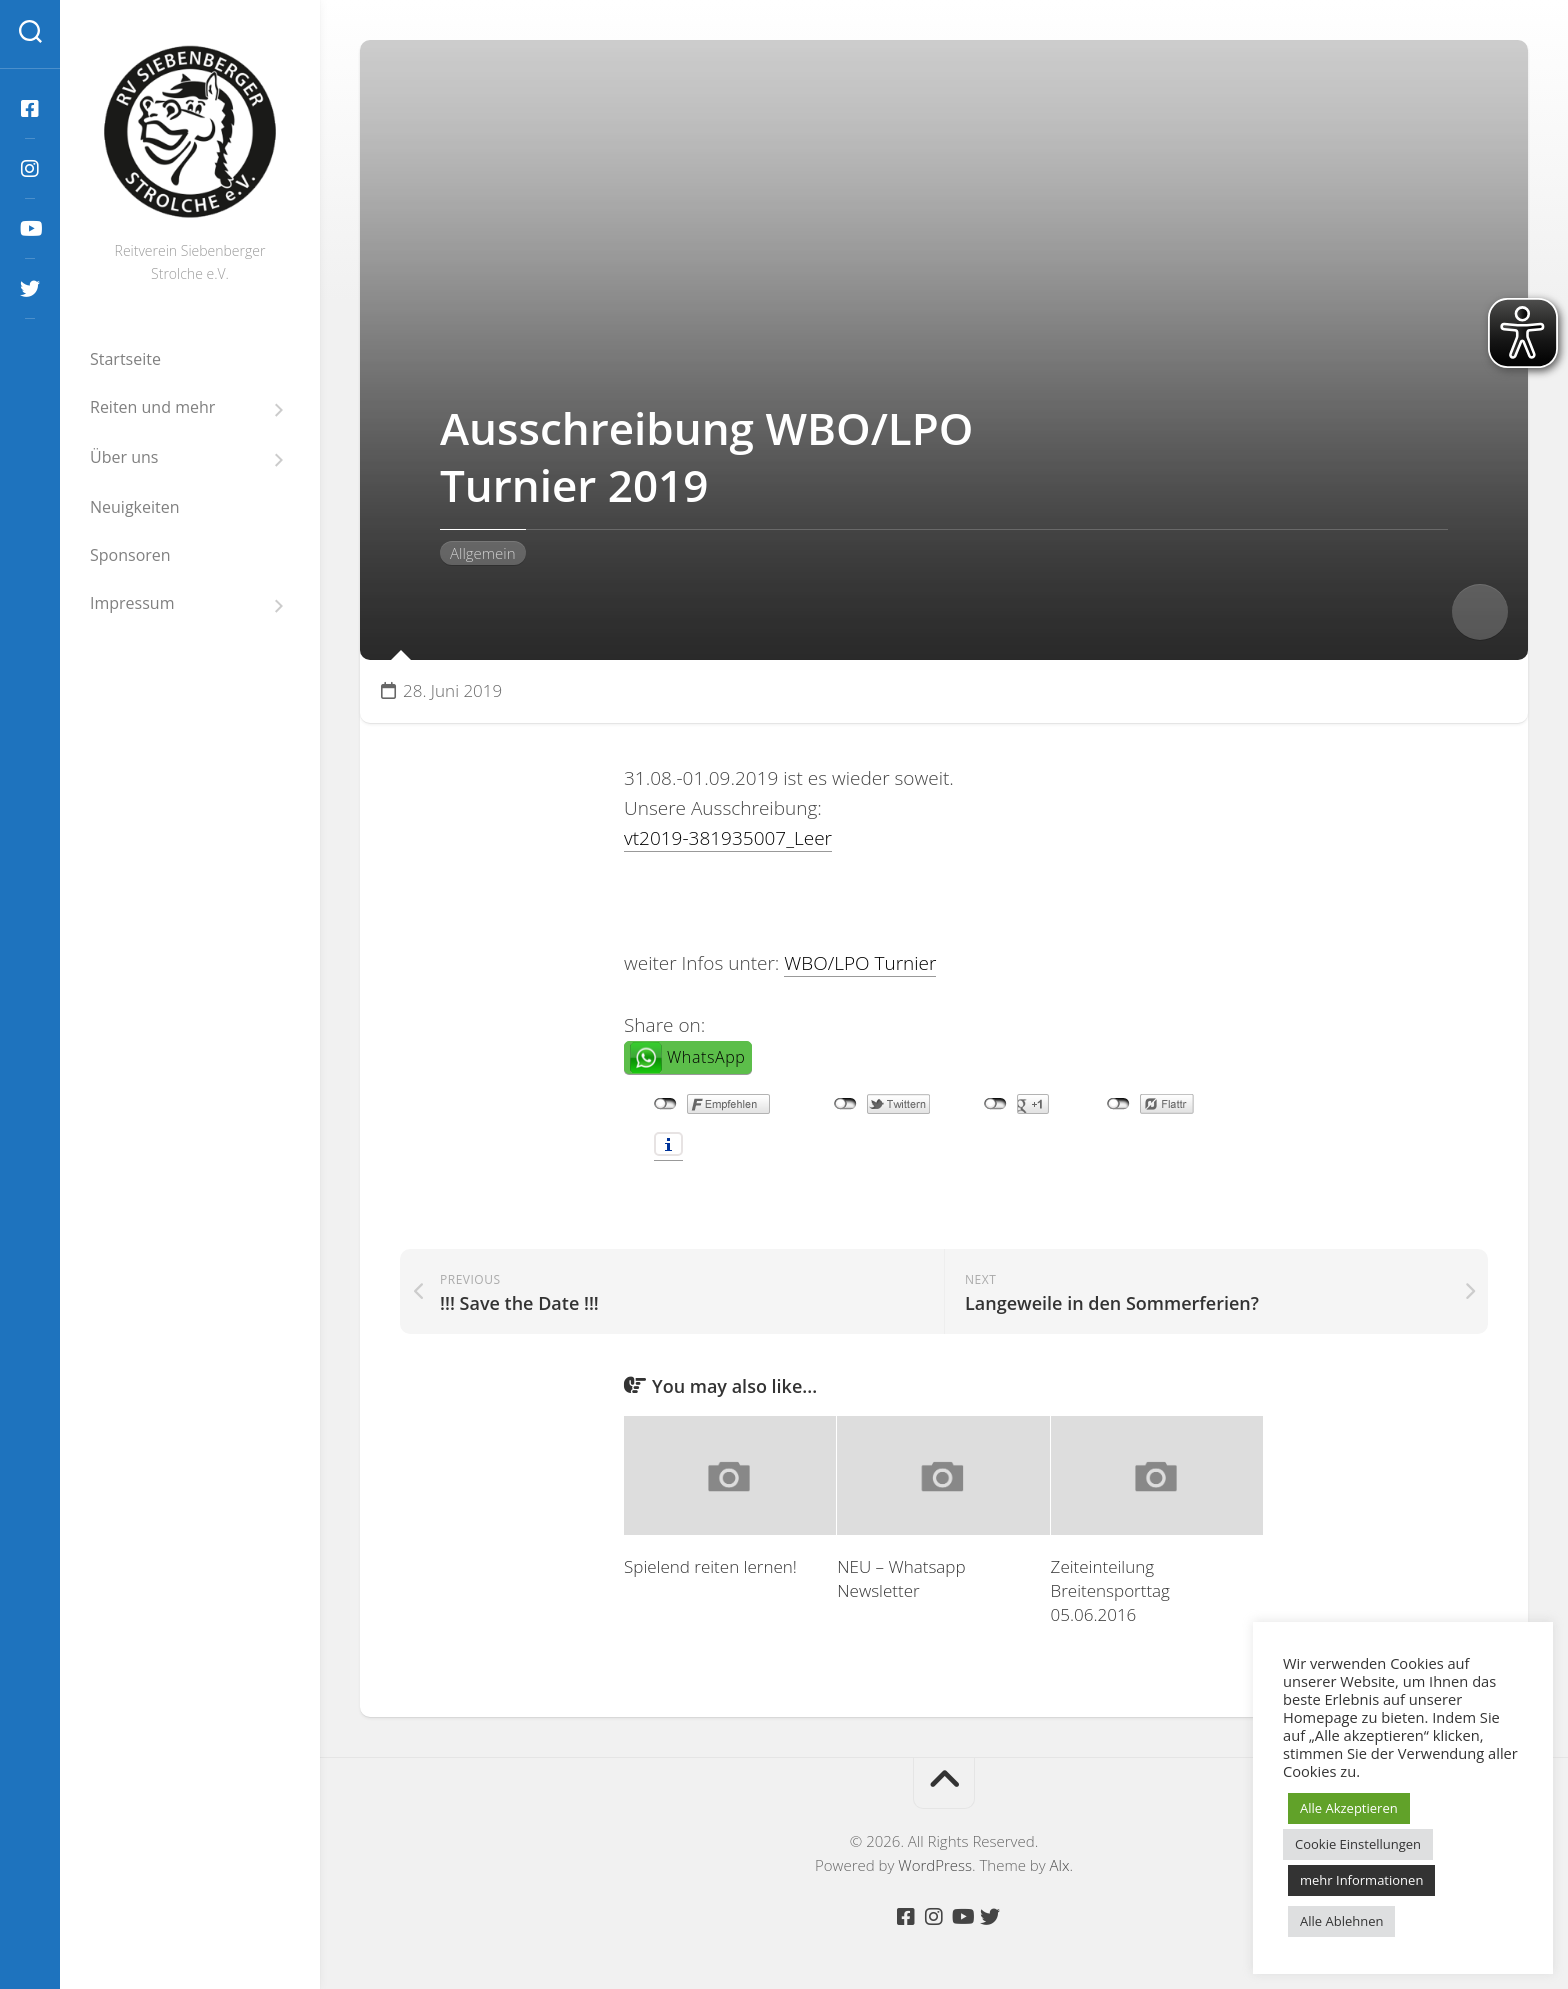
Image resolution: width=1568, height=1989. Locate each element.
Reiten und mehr (152, 407)
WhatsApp (706, 1057)
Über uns (124, 457)
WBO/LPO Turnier (860, 963)
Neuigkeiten (135, 507)
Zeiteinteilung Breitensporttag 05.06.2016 (1110, 1590)
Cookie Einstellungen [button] (1358, 1844)
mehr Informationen (1361, 1880)
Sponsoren (130, 555)
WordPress (935, 1865)
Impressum (132, 603)
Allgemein (483, 553)
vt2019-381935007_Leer (728, 838)
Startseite (125, 359)
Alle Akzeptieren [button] (1349, 1808)
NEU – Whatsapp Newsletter (901, 1578)
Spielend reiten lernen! (710, 1566)
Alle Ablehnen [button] (1341, 1921)
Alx (1060, 1865)
